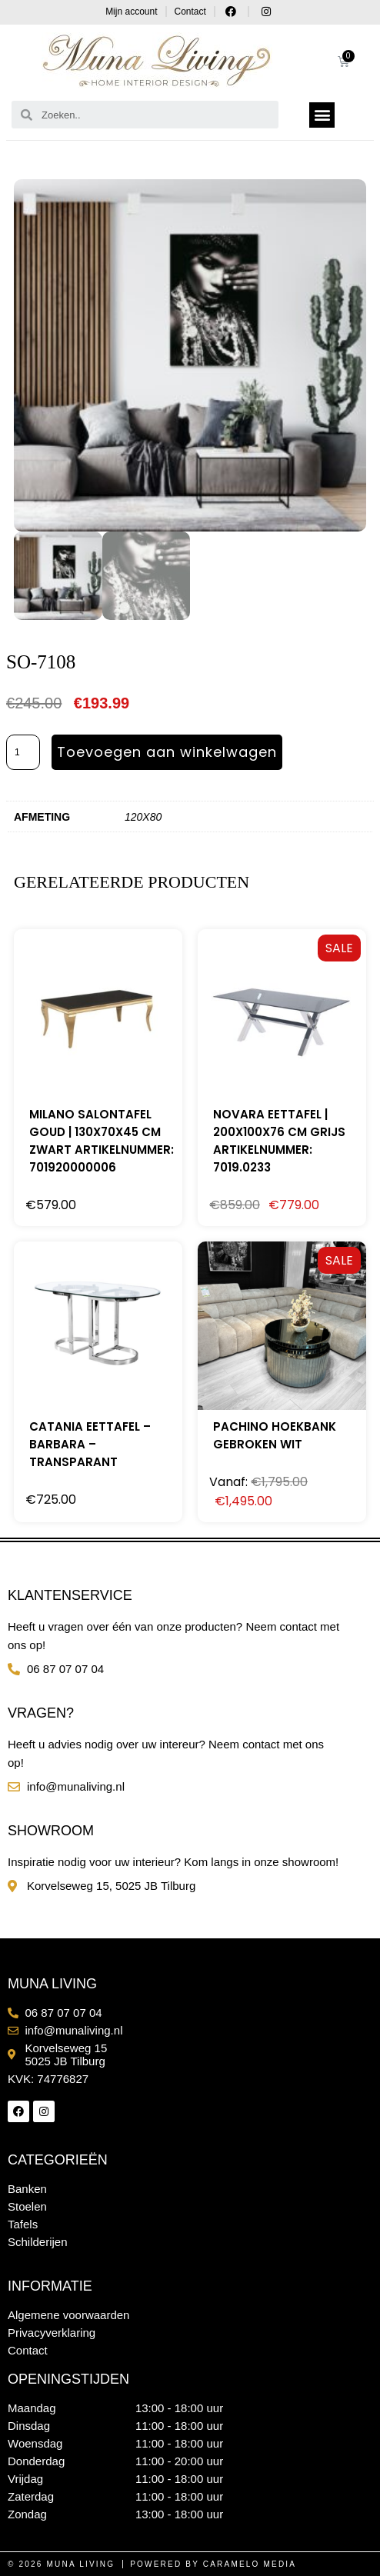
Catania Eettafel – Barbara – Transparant (90, 1444)
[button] (322, 115)
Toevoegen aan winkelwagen (167, 751)
